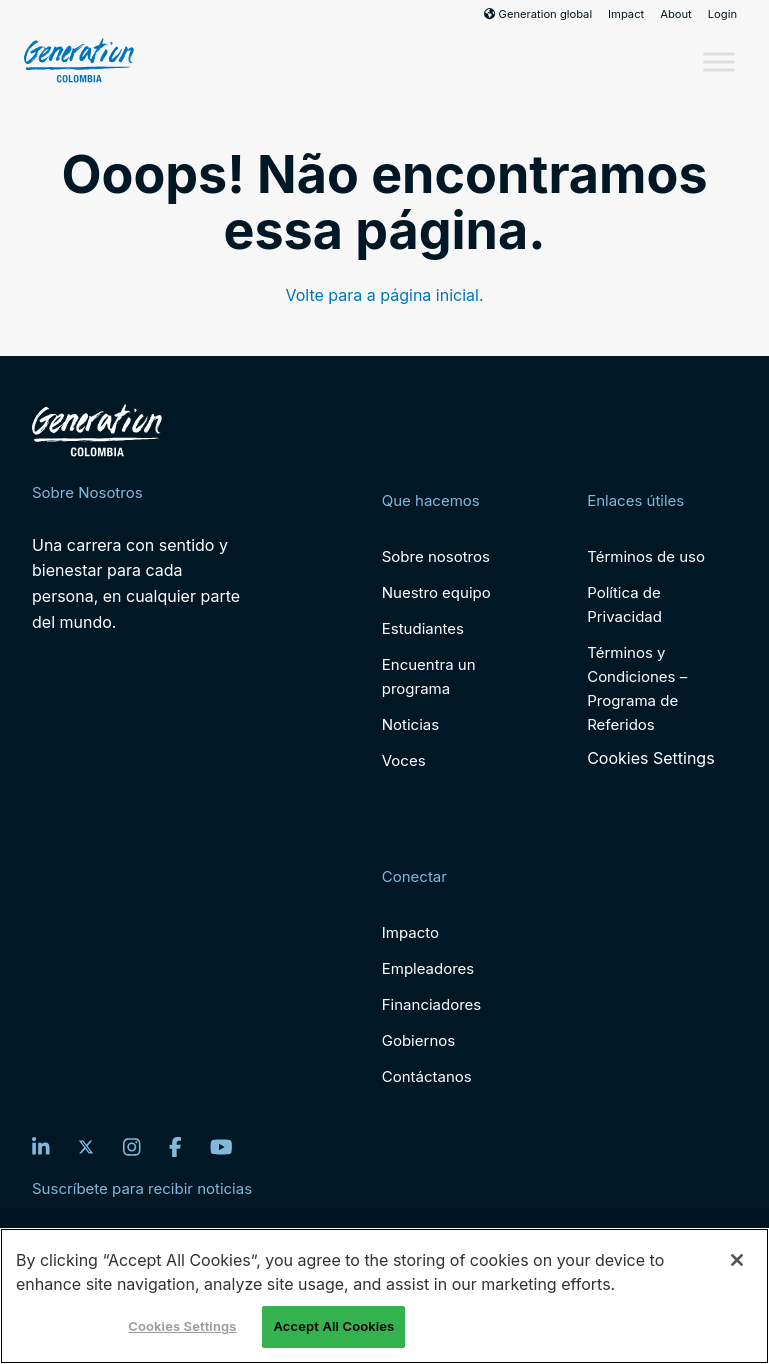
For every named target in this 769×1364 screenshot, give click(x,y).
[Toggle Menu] (719, 61)
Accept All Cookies (333, 1326)
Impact (626, 14)
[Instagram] (132, 1147)
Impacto (410, 932)
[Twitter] (86, 1147)
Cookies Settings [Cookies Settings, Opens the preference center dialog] (182, 1326)
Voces (404, 760)
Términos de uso (646, 556)
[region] (384, 1296)
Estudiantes (423, 628)
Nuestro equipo (436, 592)
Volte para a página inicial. (384, 295)
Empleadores (428, 968)
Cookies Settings (650, 758)
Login (722, 14)
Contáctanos (427, 1076)
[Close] (737, 1260)
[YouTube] (221, 1147)
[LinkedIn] (41, 1147)
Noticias (410, 724)
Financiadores (432, 1004)
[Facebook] (175, 1147)
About (676, 14)
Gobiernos (418, 1040)
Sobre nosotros (436, 556)
